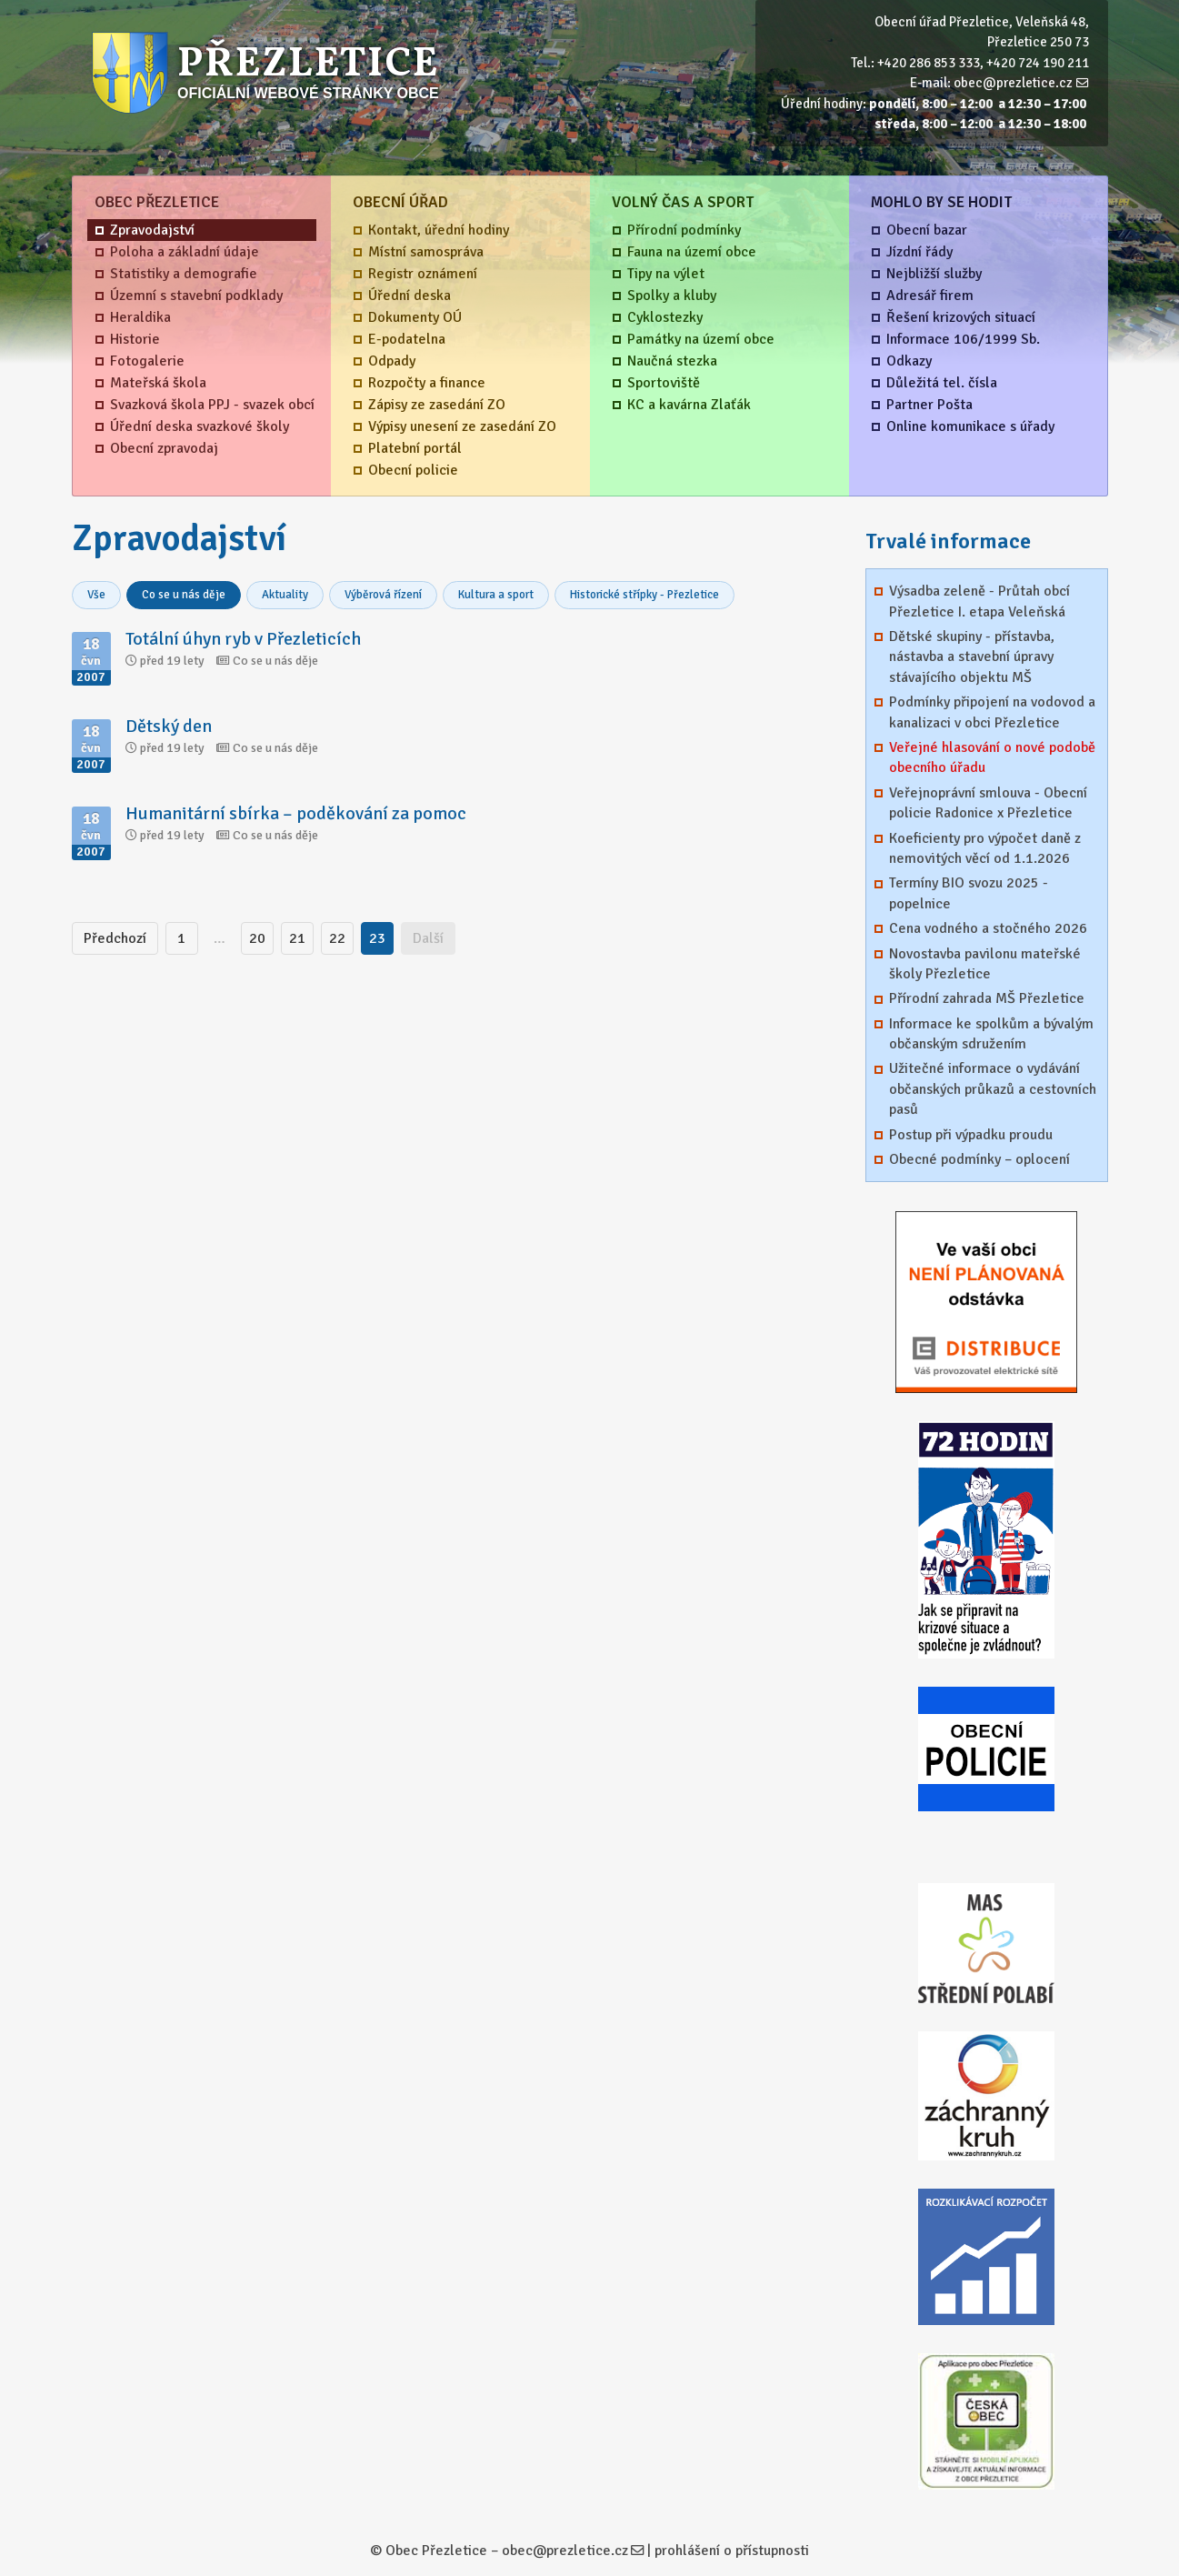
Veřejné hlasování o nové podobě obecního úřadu (992, 757)
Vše (96, 594)
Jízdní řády (919, 252)
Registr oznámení (422, 274)
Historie (135, 339)
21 (297, 938)
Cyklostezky (665, 317)
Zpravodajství (152, 230)
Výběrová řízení (383, 594)
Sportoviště (663, 383)
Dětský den (168, 726)
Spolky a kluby (671, 295)
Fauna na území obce (691, 252)
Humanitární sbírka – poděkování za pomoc (295, 813)
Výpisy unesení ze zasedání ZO (462, 426)
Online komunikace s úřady (970, 426)
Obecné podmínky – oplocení (979, 1159)
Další (428, 938)
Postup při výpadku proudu (971, 1135)
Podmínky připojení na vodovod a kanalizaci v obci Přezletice (992, 712)
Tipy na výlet (665, 274)
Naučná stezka (672, 361)
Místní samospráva (426, 252)
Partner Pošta (929, 405)
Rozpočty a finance (426, 383)
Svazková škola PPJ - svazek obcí (212, 405)
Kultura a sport (496, 594)
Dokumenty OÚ (415, 317)
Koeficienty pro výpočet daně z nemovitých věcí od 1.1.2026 (985, 848)
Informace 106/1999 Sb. (963, 339)
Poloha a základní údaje (184, 252)
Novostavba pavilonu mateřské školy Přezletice (985, 964)
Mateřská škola (158, 383)
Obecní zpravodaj (164, 448)
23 (377, 938)
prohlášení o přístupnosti (731, 2550)
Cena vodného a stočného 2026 (988, 928)
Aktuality (285, 594)
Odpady (391, 361)
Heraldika (140, 317)
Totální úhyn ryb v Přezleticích (243, 638)
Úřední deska (409, 295)
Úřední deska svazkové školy (199, 426)
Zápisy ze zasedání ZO (436, 405)
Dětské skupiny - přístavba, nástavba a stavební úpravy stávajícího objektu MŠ (971, 657)
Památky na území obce (700, 339)
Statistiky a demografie (183, 274)
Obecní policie (413, 470)
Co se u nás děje (183, 594)
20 (257, 938)
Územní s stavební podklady (196, 295)
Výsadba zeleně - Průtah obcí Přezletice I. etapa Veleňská (979, 601)
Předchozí (115, 938)
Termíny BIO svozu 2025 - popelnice (968, 893)
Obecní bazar (926, 230)
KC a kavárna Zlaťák (689, 405)
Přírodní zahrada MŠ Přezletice (986, 998)
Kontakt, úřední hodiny (438, 230)
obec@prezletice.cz (1013, 83)
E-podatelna (406, 339)
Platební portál (415, 448)
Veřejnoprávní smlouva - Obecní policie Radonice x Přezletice (988, 803)
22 (337, 938)
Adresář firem (930, 295)
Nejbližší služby (934, 274)
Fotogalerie (147, 361)
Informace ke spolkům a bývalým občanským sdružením (991, 1034)
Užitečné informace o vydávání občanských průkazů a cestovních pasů (992, 1088)
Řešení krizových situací (960, 317)
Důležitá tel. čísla (941, 383)
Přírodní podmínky (684, 230)
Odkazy (909, 361)
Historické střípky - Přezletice (644, 594)
